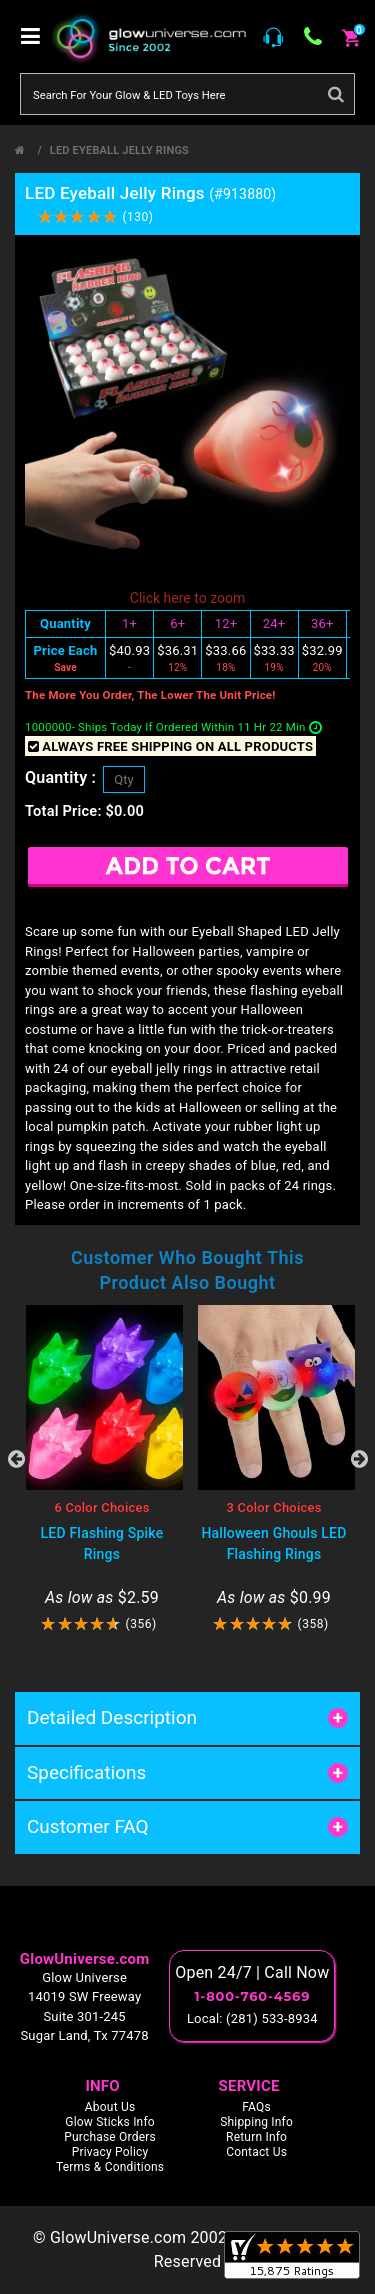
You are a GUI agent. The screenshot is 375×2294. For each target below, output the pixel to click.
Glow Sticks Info (110, 2122)
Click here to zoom (187, 598)
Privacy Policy (110, 2152)
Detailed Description (112, 1717)
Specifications (86, 1772)
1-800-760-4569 (252, 1996)
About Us (110, 2107)
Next (359, 1459)
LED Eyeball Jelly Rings (119, 150)
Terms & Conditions (110, 2167)
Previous (16, 1459)
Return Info (256, 2137)
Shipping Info (256, 2122)
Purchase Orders (110, 2137)
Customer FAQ (88, 1826)
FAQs (256, 2107)
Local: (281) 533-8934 (252, 2018)
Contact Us (256, 2152)
